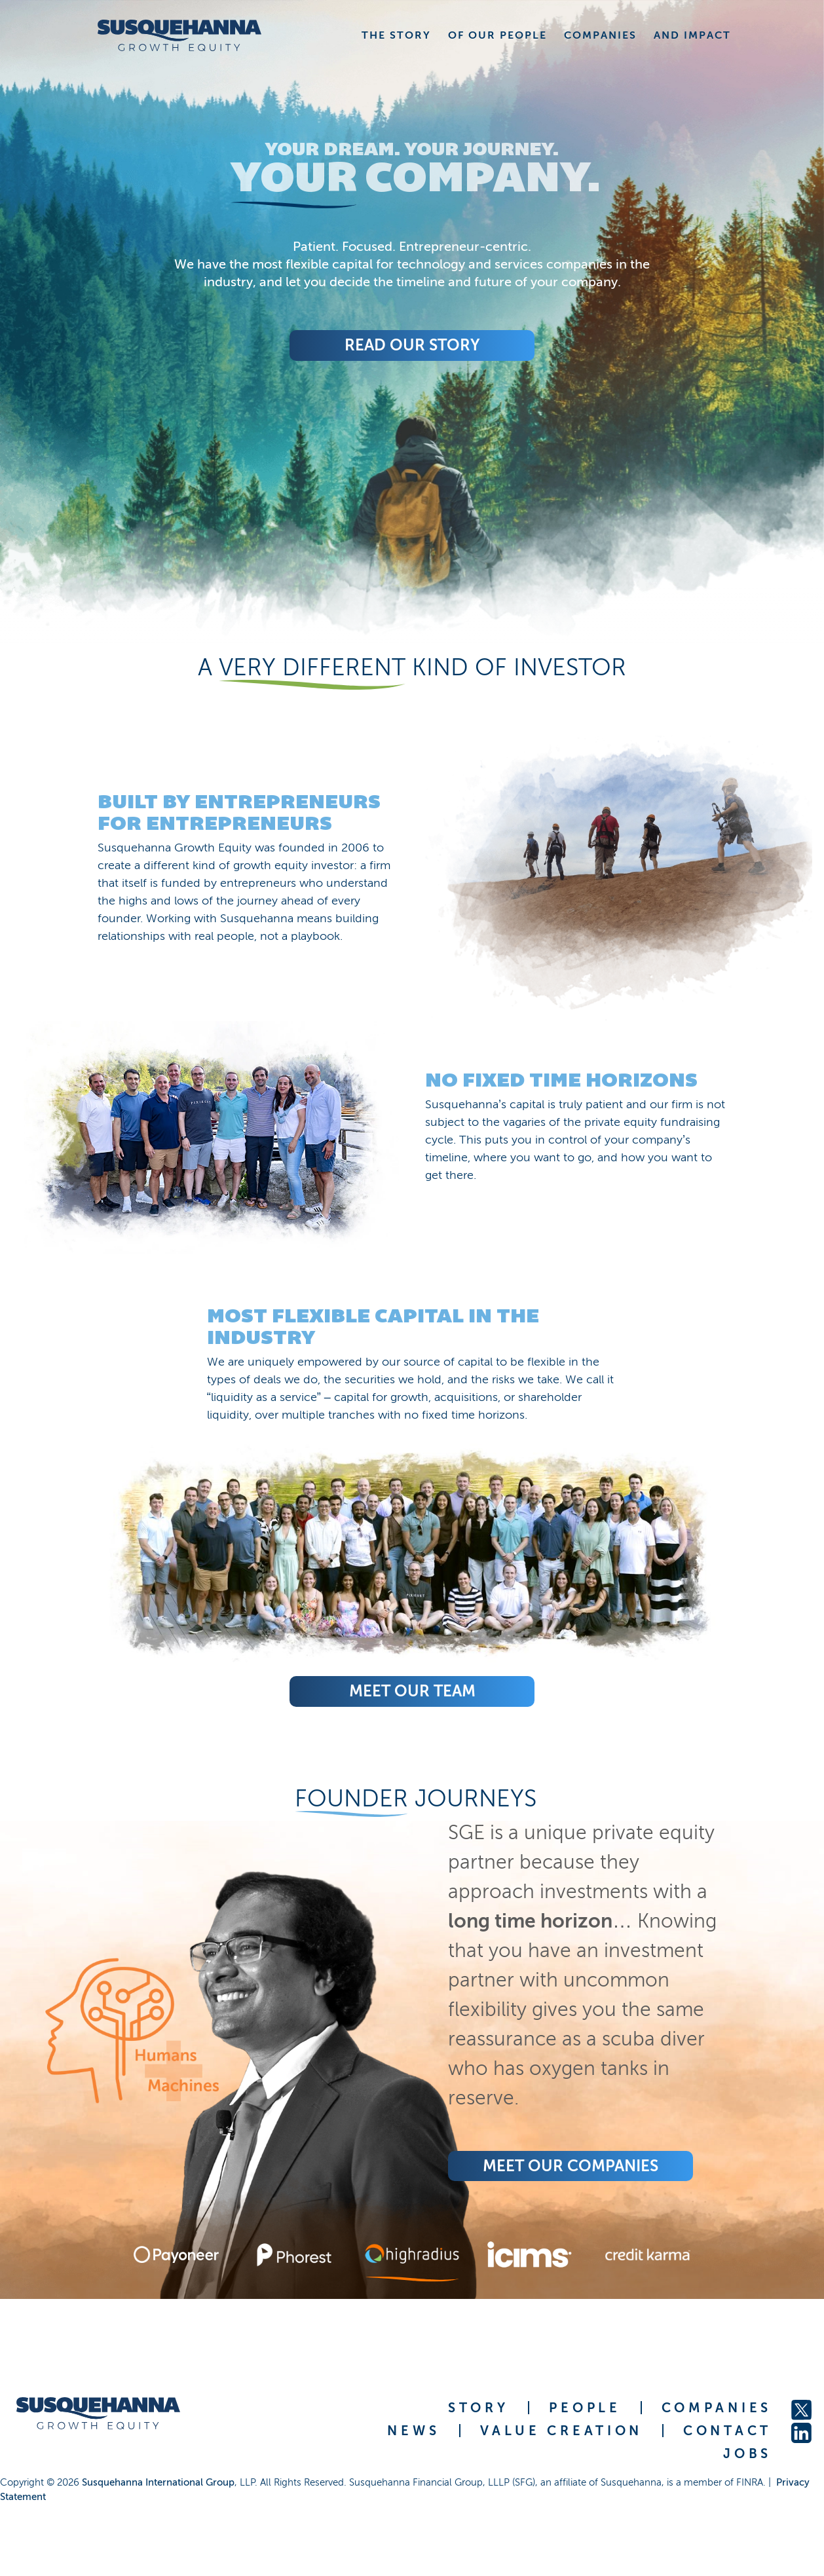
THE (396, 35)
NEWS (413, 2430)
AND (692, 35)
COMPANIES (717, 2407)
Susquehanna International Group (158, 2482)
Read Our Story (412, 344)
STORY (478, 2407)
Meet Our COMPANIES (570, 2165)
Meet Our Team (412, 1690)
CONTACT (727, 2430)
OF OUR (497, 35)
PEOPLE (584, 2407)
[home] (179, 35)
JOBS (747, 2453)
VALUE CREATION (561, 2430)
